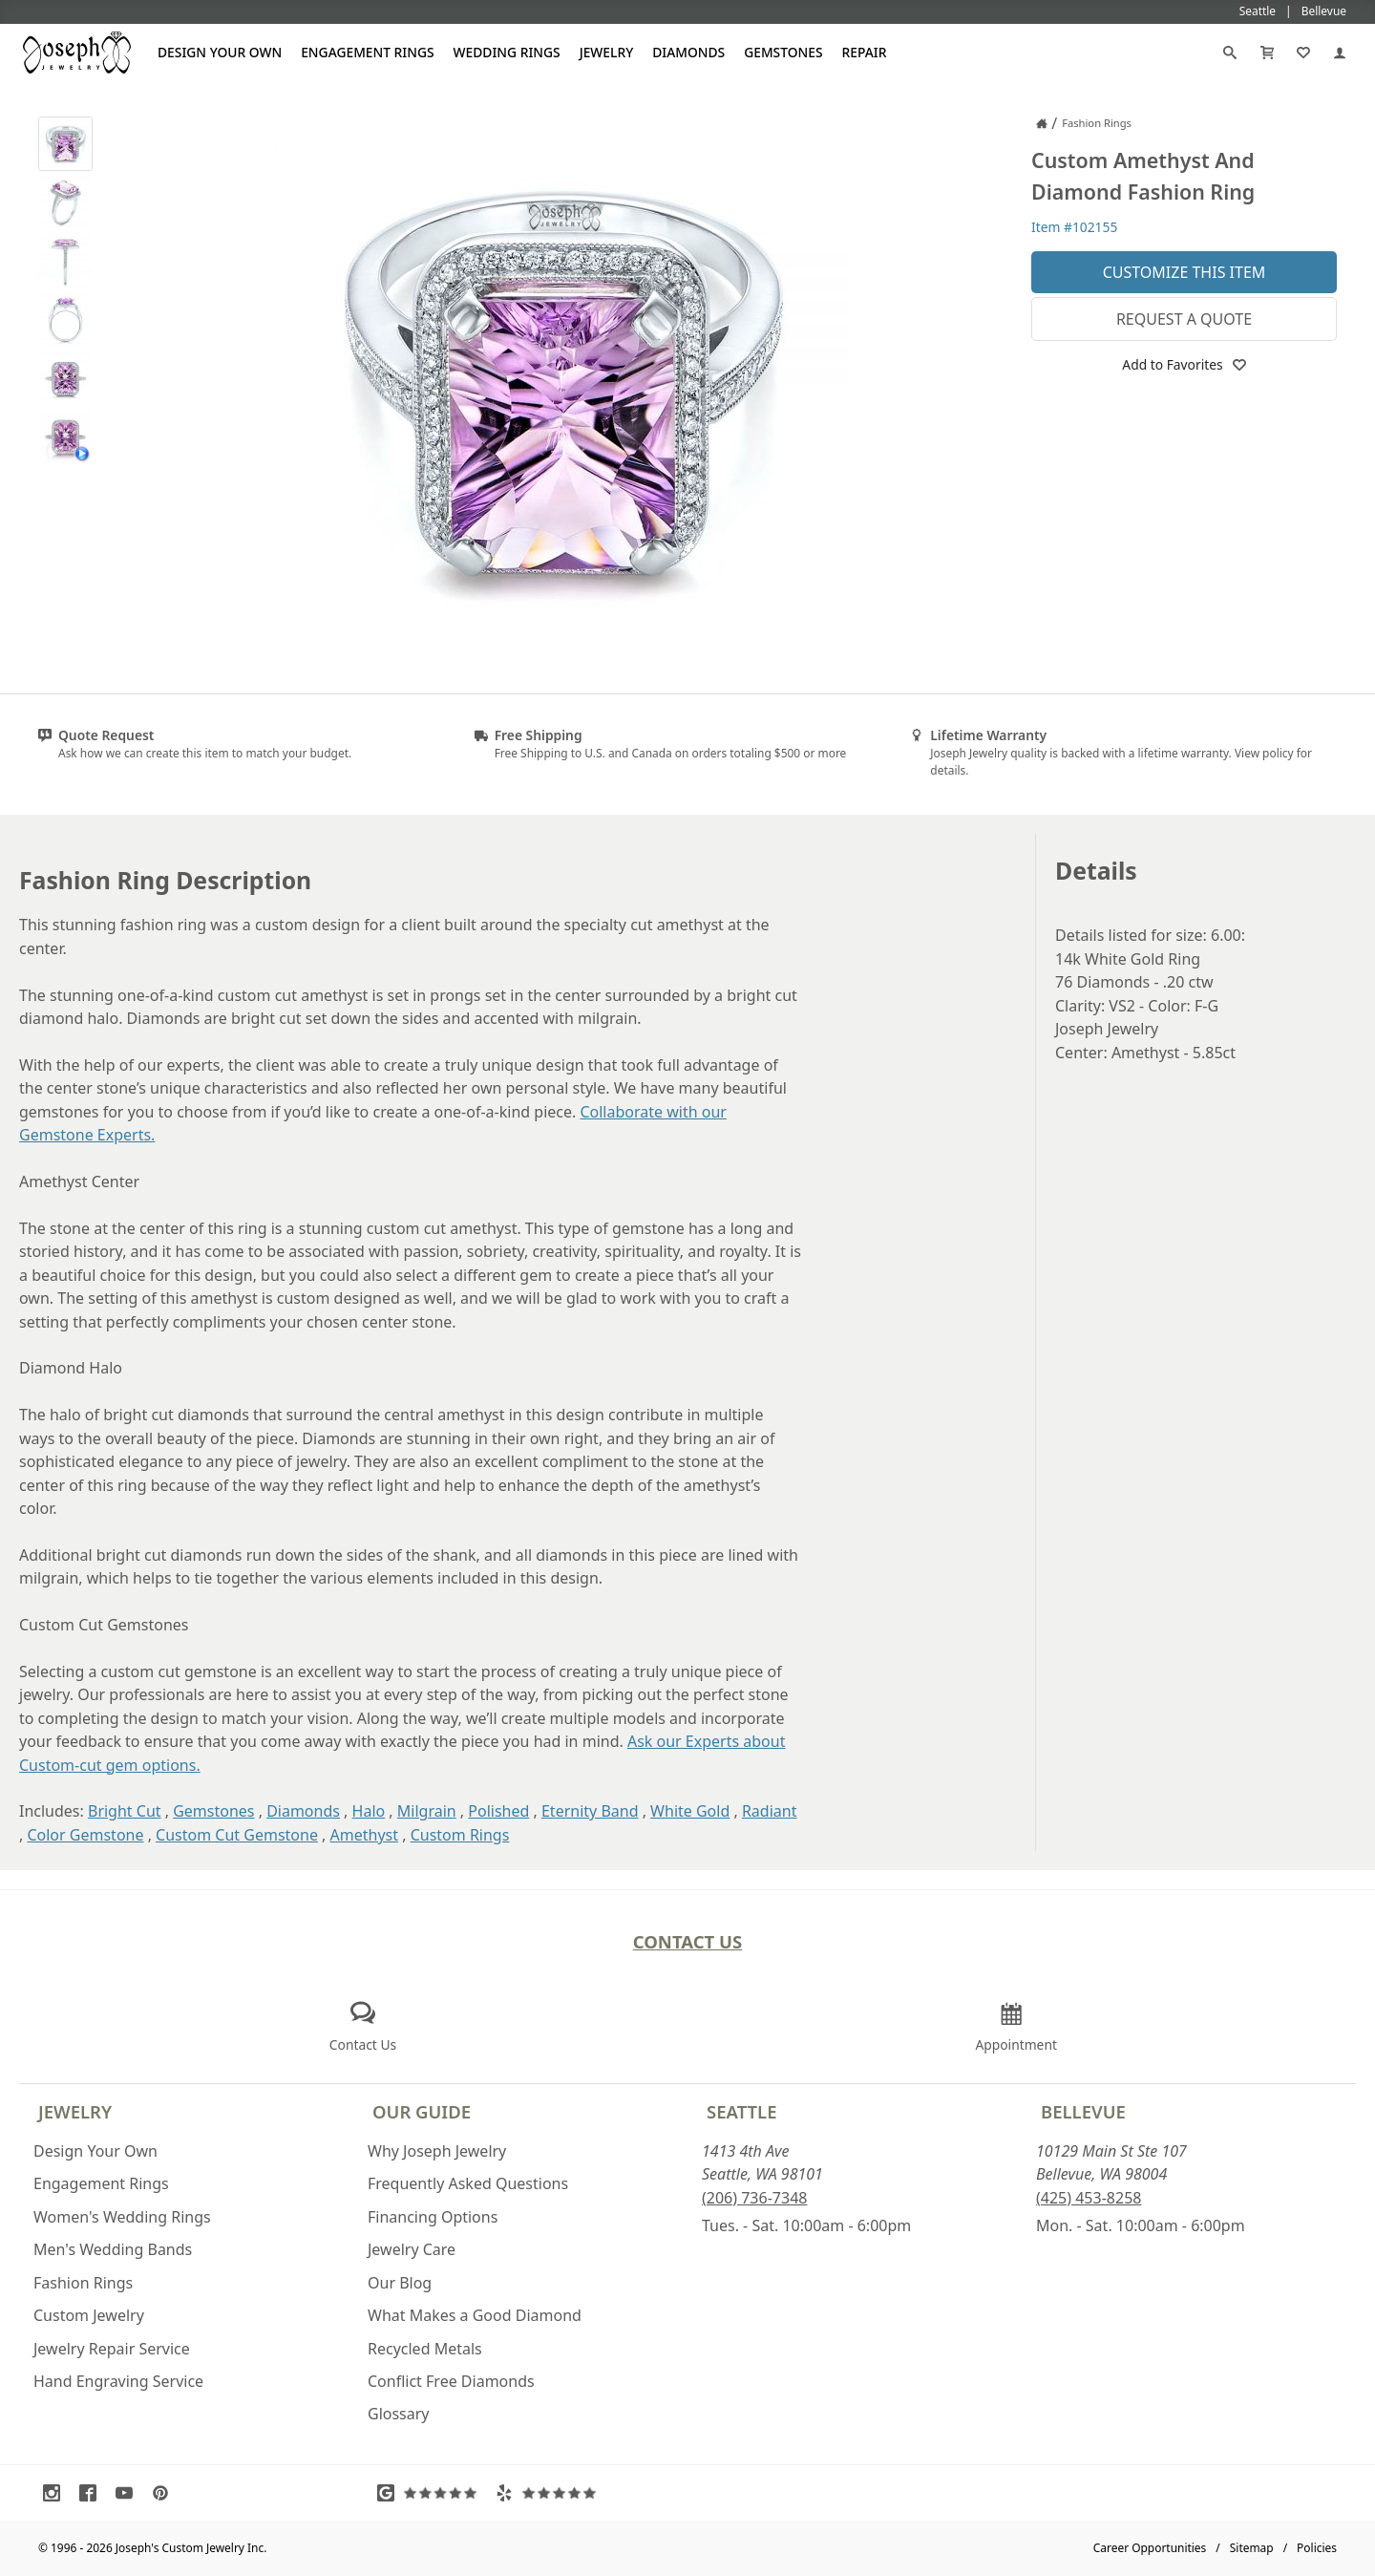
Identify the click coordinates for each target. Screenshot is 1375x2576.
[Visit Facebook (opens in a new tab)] (92, 2493)
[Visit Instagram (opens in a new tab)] (56, 2493)
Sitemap (1252, 2548)
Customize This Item (1184, 272)
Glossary (399, 2413)
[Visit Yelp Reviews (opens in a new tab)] (550, 2492)
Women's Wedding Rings (122, 2216)
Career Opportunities (1150, 2548)
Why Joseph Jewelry (437, 2150)
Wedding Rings (507, 52)
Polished (498, 1810)
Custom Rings (460, 1834)
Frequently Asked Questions (468, 2183)
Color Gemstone (85, 1834)
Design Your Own (220, 52)
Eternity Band (590, 1810)
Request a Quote (1184, 319)
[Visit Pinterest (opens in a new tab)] (165, 2493)
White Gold (690, 1810)
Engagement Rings (367, 52)
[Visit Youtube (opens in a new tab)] (129, 2493)
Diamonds (688, 52)
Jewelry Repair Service (111, 2348)
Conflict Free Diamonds (451, 2381)
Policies (1317, 2548)
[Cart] (1267, 52)
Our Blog (400, 2282)
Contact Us (688, 1941)
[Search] (1230, 52)
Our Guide (421, 2111)
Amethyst (364, 1834)
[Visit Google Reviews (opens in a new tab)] (431, 2492)
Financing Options (432, 2216)
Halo (369, 1810)
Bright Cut (124, 1810)
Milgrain (426, 1810)
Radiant (769, 1810)
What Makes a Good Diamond (475, 2315)
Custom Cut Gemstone (237, 1834)
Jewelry (607, 52)
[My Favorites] (1303, 52)
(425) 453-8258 (1088, 2197)
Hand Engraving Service (118, 2381)
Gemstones (783, 52)
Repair (864, 52)
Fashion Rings (83, 2282)
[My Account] (1339, 52)
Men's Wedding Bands (112, 2249)
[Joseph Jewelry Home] (1041, 123)
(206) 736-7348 (754, 2197)
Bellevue (1083, 2111)
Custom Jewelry (88, 2315)
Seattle (741, 2111)
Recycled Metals (425, 2348)
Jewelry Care (411, 2249)
